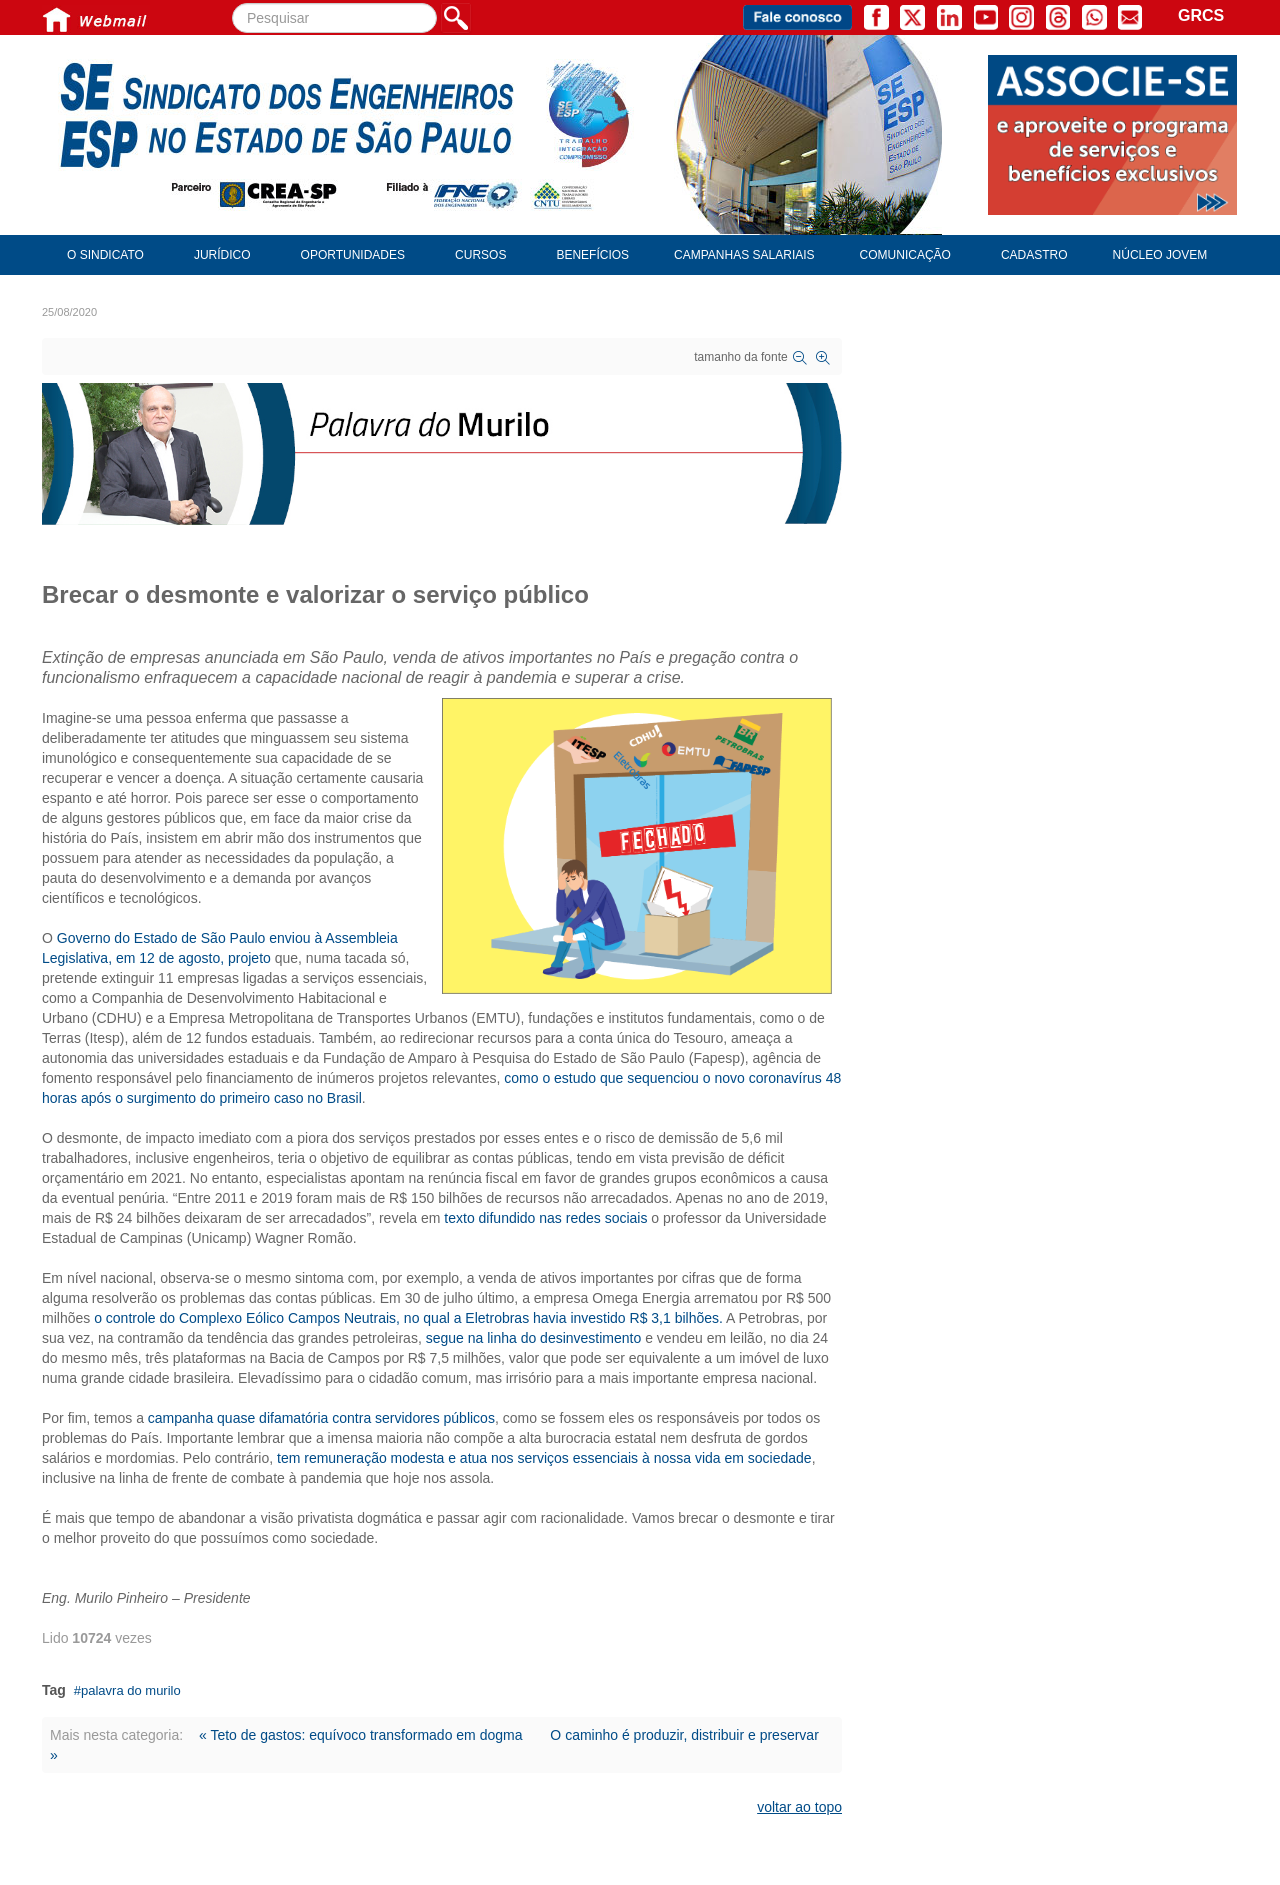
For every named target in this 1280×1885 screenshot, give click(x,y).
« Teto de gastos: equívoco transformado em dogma (361, 1735)
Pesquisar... (232, 3)
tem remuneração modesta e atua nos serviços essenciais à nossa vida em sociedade (544, 1458)
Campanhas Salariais (744, 255)
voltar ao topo (799, 1807)
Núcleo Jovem (1160, 255)
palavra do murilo (131, 1690)
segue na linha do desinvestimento (534, 1338)
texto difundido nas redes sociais (545, 1218)
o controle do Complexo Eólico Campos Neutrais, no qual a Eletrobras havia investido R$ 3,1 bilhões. (408, 1318)
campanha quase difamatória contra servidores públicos (321, 1418)
